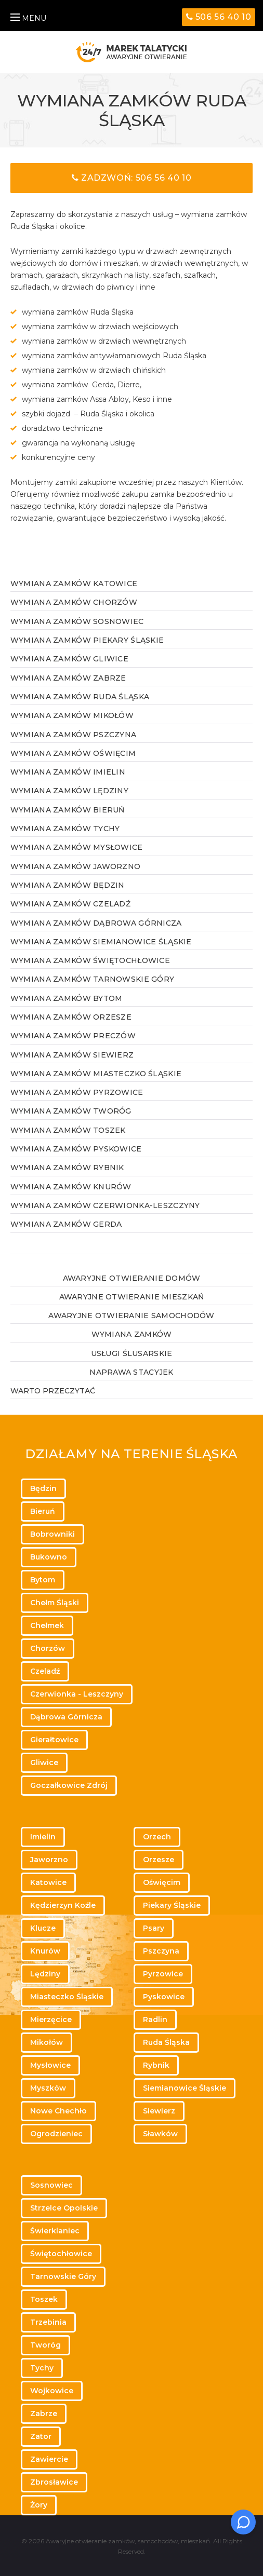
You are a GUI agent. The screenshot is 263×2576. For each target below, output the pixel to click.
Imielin (43, 1836)
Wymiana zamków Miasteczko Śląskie (95, 1073)
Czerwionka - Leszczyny (76, 1694)
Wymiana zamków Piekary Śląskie (87, 640)
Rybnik (156, 2065)
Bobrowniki (52, 1534)
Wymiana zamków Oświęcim (73, 753)
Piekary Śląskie (172, 1905)
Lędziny (45, 1973)
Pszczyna (161, 1951)
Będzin (43, 1488)
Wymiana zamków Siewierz (72, 1055)
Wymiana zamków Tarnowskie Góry (92, 979)
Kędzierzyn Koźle (63, 1905)
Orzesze (158, 1859)
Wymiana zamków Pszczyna (73, 734)
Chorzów (47, 1648)
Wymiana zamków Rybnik (67, 1167)
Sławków (160, 2133)
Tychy (42, 2367)
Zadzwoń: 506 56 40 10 (132, 178)
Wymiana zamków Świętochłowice (90, 960)
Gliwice (44, 1762)
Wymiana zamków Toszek (68, 1130)
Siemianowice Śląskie (184, 2088)
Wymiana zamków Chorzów (73, 602)
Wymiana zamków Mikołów (72, 715)
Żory (38, 2505)
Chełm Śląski (54, 1602)
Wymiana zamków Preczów (73, 1035)
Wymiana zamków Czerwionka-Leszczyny (105, 1205)
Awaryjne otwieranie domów (132, 1278)
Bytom (42, 1579)
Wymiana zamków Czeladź (70, 904)
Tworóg (45, 2345)
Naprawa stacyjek (131, 1372)
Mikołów (46, 2042)
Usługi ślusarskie (132, 1353)
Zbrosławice (54, 2482)
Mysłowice (50, 2065)
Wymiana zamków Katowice (73, 583)
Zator (40, 2436)
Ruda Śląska (166, 2042)
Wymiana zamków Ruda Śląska (79, 696)
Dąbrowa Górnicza (66, 1716)
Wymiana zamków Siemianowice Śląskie (101, 941)
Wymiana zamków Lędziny (69, 790)
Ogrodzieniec (56, 2133)
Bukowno (48, 1557)
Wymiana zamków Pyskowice (76, 1149)
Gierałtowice (54, 1739)
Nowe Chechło (58, 2111)
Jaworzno (49, 1859)
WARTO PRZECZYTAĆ (52, 1390)
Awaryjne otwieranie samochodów (131, 1315)
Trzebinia (48, 2322)
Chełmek (47, 1625)
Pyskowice (164, 1996)
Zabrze (43, 2413)
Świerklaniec (55, 2230)
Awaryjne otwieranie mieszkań (131, 1296)
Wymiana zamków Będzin (67, 885)
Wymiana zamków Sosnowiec (77, 621)
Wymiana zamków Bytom (66, 998)
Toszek (44, 2299)
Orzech (157, 1836)
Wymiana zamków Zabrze (68, 678)
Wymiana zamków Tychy (65, 828)
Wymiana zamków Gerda (66, 1224)
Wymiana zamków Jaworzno (75, 866)
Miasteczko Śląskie (66, 1996)
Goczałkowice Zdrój (69, 1785)
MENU (28, 18)
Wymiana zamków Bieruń (67, 810)
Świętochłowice (61, 2253)
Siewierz (159, 2111)
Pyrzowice (163, 1973)
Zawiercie (49, 2459)
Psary (153, 1928)
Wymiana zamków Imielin (67, 772)
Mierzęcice (51, 2019)
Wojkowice (51, 2390)
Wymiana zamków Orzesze (71, 1017)
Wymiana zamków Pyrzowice (76, 1092)
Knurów (45, 1951)
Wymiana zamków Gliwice (69, 658)
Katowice (48, 1882)
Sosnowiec (51, 2185)
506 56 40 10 (219, 17)
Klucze (43, 1928)
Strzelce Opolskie (64, 2208)
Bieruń (42, 1511)
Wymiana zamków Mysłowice (76, 847)
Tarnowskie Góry (63, 2276)
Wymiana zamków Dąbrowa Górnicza (96, 923)
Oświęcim (161, 1882)
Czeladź (45, 1671)
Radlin (155, 2019)
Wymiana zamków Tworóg (71, 1111)
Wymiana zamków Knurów (71, 1186)
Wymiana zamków (131, 1334)
